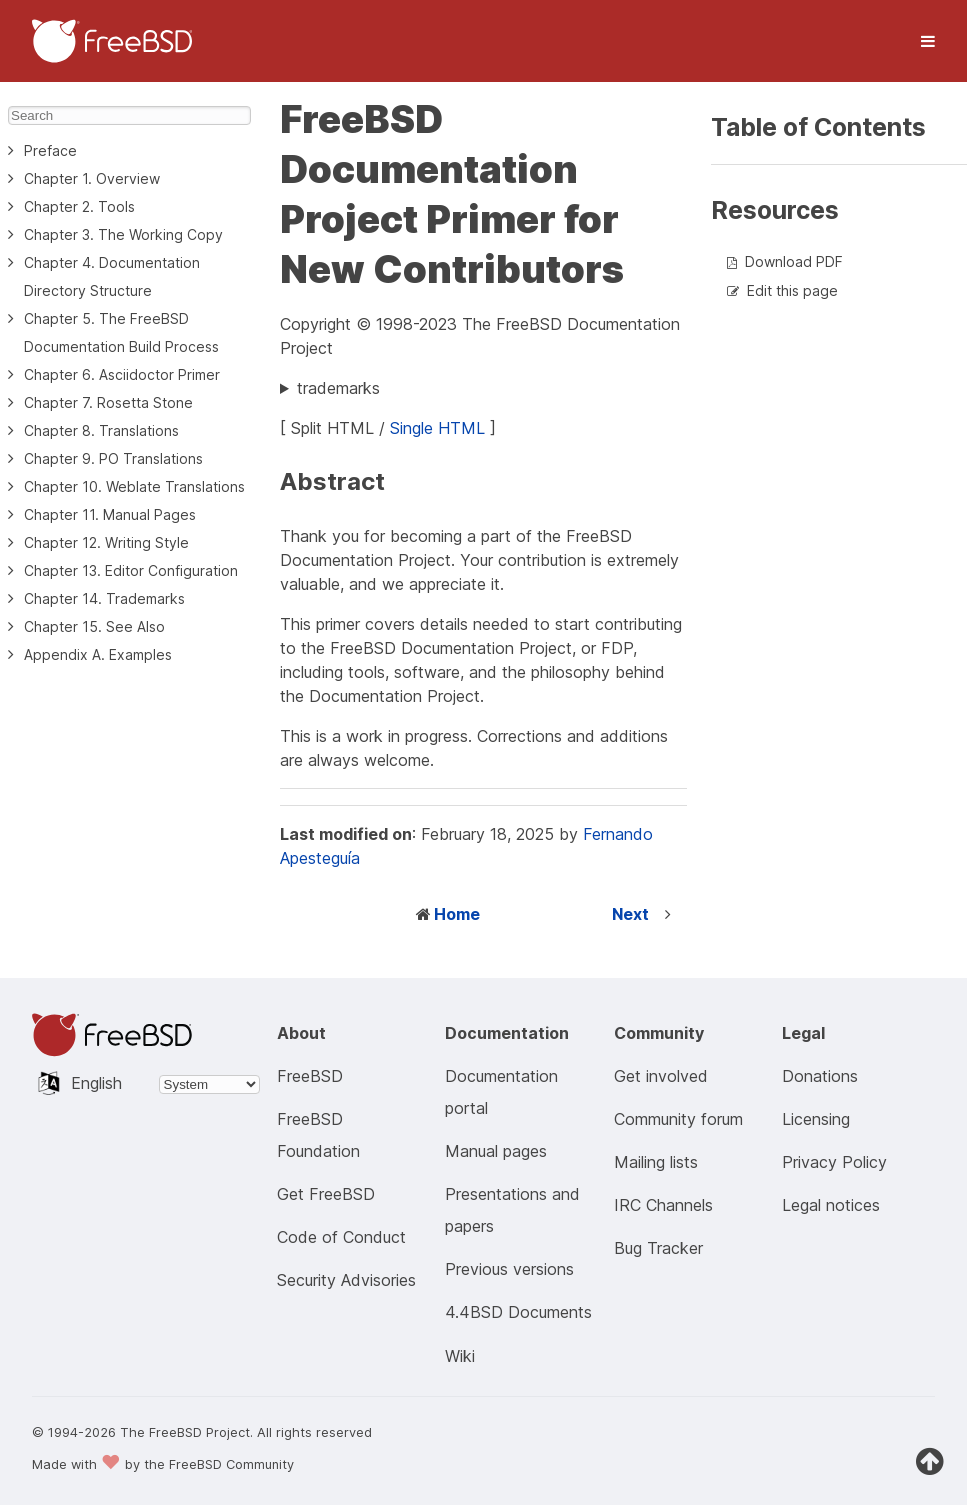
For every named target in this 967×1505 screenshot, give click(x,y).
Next (630, 914)
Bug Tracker (658, 1248)
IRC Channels (663, 1205)
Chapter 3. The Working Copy (123, 234)
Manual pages (496, 1151)
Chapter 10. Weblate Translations (134, 486)
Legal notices (831, 1205)
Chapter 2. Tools (79, 206)
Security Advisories (346, 1280)
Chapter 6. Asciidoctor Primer (122, 374)
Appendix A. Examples (98, 654)
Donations (820, 1076)
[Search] (129, 115)
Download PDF (794, 261)
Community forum (678, 1119)
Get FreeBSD (326, 1194)
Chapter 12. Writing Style (106, 542)
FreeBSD (310, 1076)
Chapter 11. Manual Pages (110, 514)
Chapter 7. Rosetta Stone (108, 402)
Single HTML (437, 428)
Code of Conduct (341, 1237)
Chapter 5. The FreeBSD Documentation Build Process (121, 332)
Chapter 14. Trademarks (104, 598)
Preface (50, 150)
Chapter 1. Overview (92, 178)
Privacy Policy (834, 1162)
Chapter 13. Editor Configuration (131, 570)
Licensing (816, 1119)
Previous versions (509, 1269)
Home (457, 914)
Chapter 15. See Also (94, 626)
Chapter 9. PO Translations (113, 458)
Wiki (460, 1356)
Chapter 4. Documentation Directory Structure (112, 276)
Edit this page (792, 290)
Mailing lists (656, 1162)
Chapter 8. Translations (101, 430)
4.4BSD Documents (518, 1312)
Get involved (661, 1076)
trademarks (338, 388)
